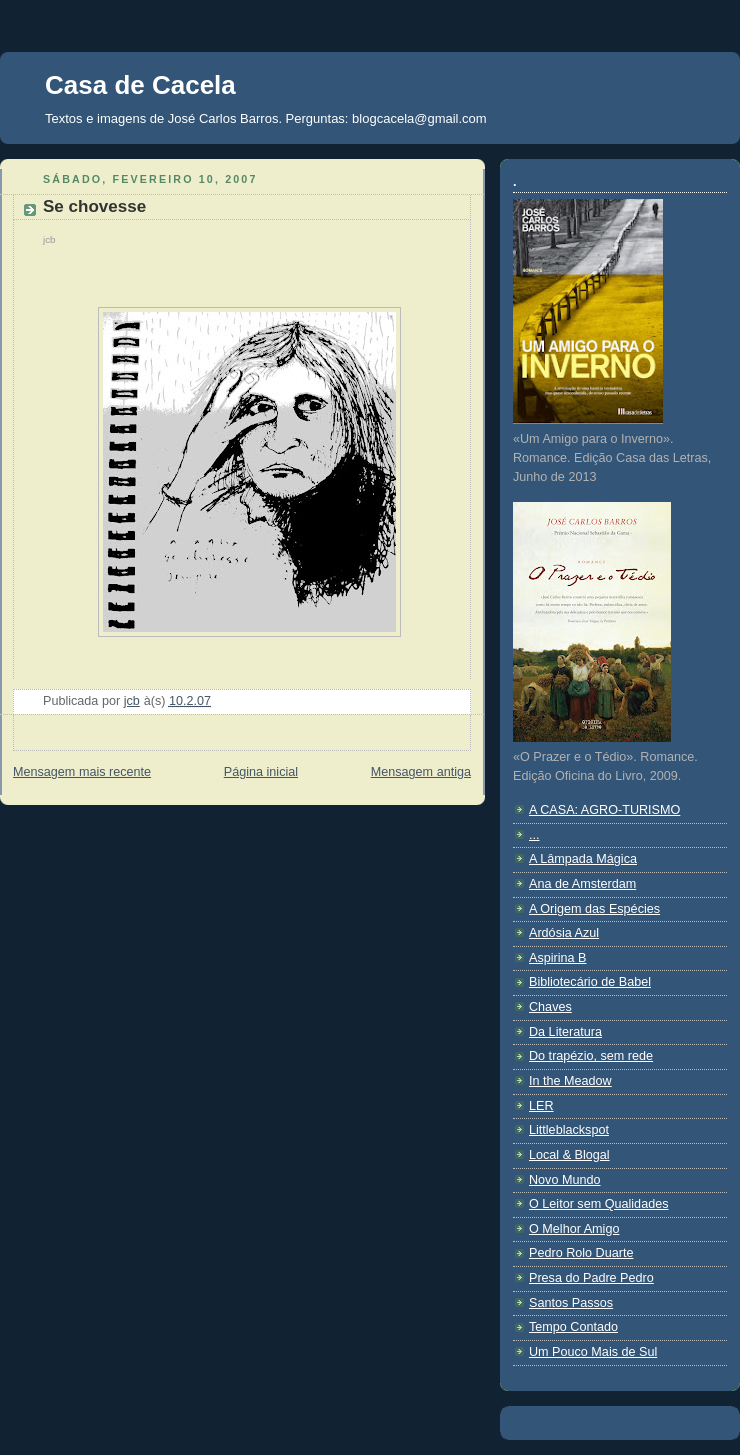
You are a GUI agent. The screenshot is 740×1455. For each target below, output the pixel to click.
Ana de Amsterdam (582, 884)
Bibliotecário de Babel (590, 982)
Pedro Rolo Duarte (581, 1253)
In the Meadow (570, 1081)
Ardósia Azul (564, 933)
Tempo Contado (573, 1327)
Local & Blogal (569, 1155)
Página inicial (261, 772)
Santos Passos (571, 1303)
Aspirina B (557, 958)
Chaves (550, 1007)
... (534, 835)
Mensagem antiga (421, 772)
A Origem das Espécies (594, 909)
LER (541, 1106)
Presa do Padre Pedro (591, 1278)
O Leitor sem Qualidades (598, 1204)
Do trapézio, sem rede (591, 1056)
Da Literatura (565, 1032)
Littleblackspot (569, 1130)
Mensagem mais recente (82, 772)
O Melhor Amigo (574, 1229)
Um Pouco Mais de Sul (593, 1352)
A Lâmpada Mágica (583, 859)
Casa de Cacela (140, 85)
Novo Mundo (565, 1180)
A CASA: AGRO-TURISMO (604, 810)
